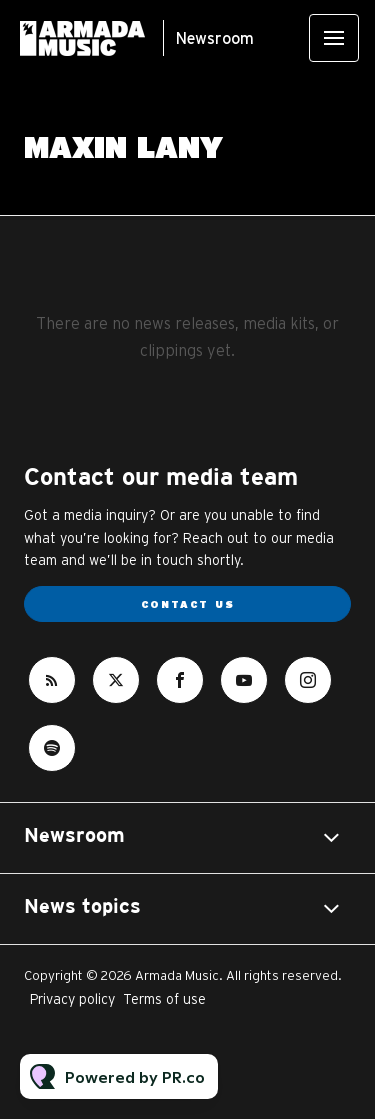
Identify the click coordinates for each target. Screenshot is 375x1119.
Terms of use (164, 999)
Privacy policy (72, 999)
